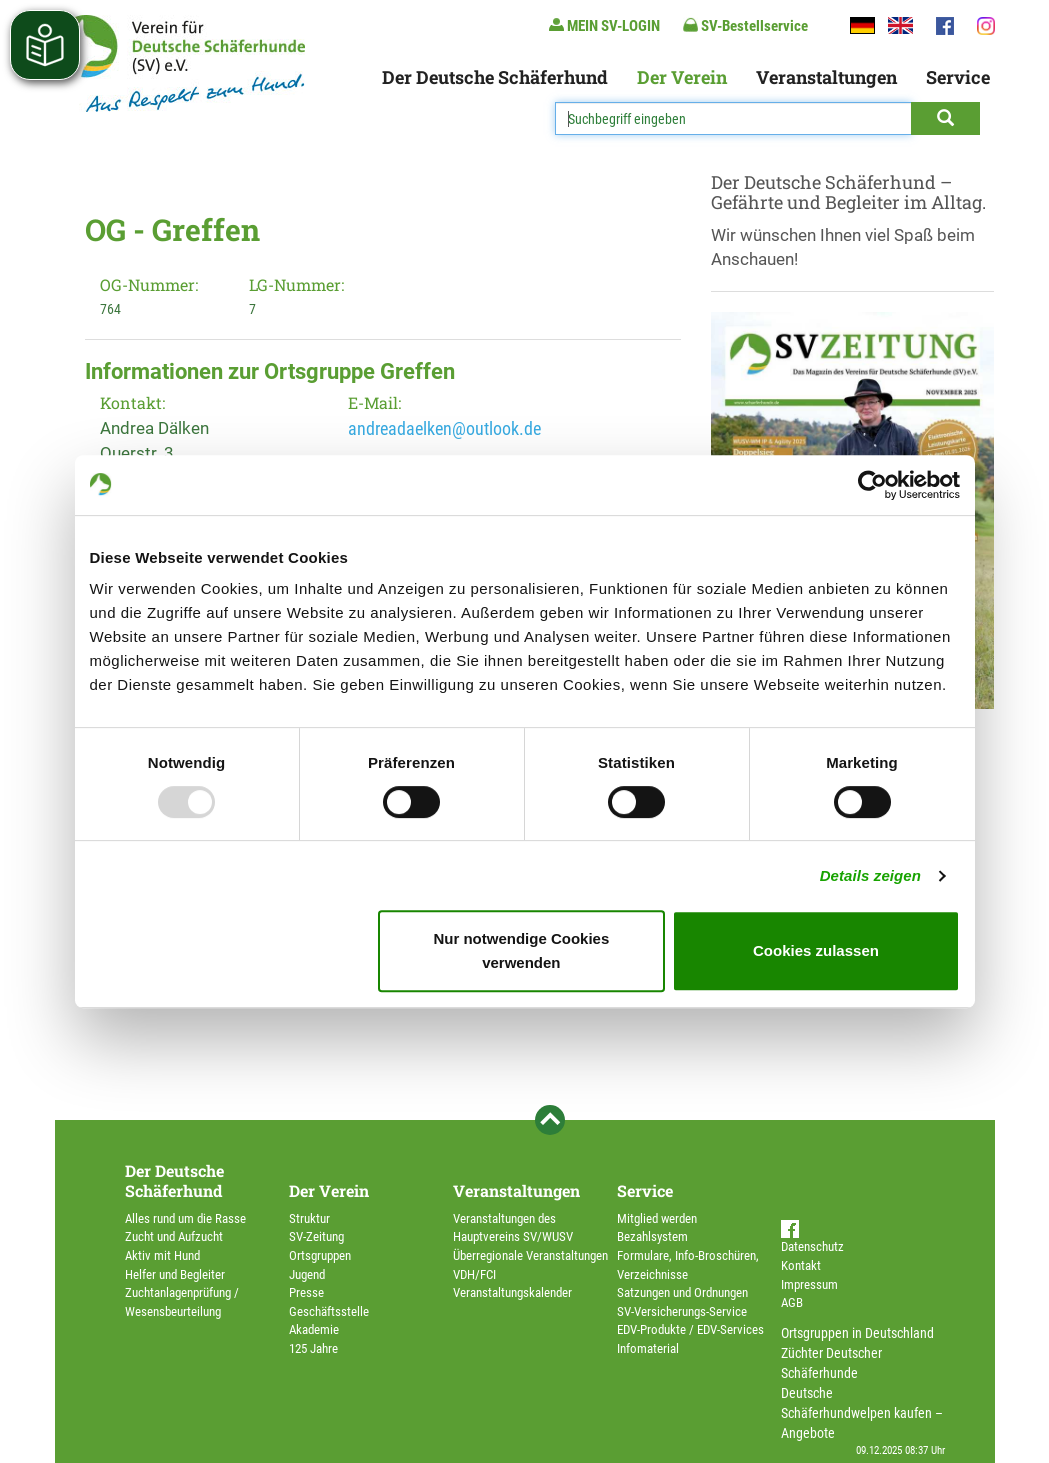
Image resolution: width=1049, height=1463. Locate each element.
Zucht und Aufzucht (174, 1236)
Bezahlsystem (652, 1236)
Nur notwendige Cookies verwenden (521, 950)
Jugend (307, 1274)
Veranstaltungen (826, 77)
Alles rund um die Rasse (185, 1218)
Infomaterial (648, 1348)
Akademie (314, 1329)
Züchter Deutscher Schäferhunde (831, 1363)
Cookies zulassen (816, 950)
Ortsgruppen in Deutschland (857, 1333)
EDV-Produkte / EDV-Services (690, 1329)
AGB (792, 1302)
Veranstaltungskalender (512, 1292)
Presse (306, 1292)
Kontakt (801, 1265)
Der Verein (682, 77)
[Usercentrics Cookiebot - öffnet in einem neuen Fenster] (872, 485)
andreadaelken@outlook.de (444, 428)
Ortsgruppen (320, 1255)
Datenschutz (812, 1246)
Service (958, 77)
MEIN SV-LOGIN (604, 25)
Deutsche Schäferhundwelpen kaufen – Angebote (862, 1413)
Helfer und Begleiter (175, 1274)
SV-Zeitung (316, 1236)
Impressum (809, 1284)
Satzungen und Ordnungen (682, 1292)
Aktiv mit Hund (162, 1255)
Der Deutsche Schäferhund (495, 77)
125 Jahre (313, 1348)
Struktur (309, 1218)
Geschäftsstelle (329, 1311)
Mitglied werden (657, 1218)
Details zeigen (870, 875)
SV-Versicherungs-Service (682, 1311)
